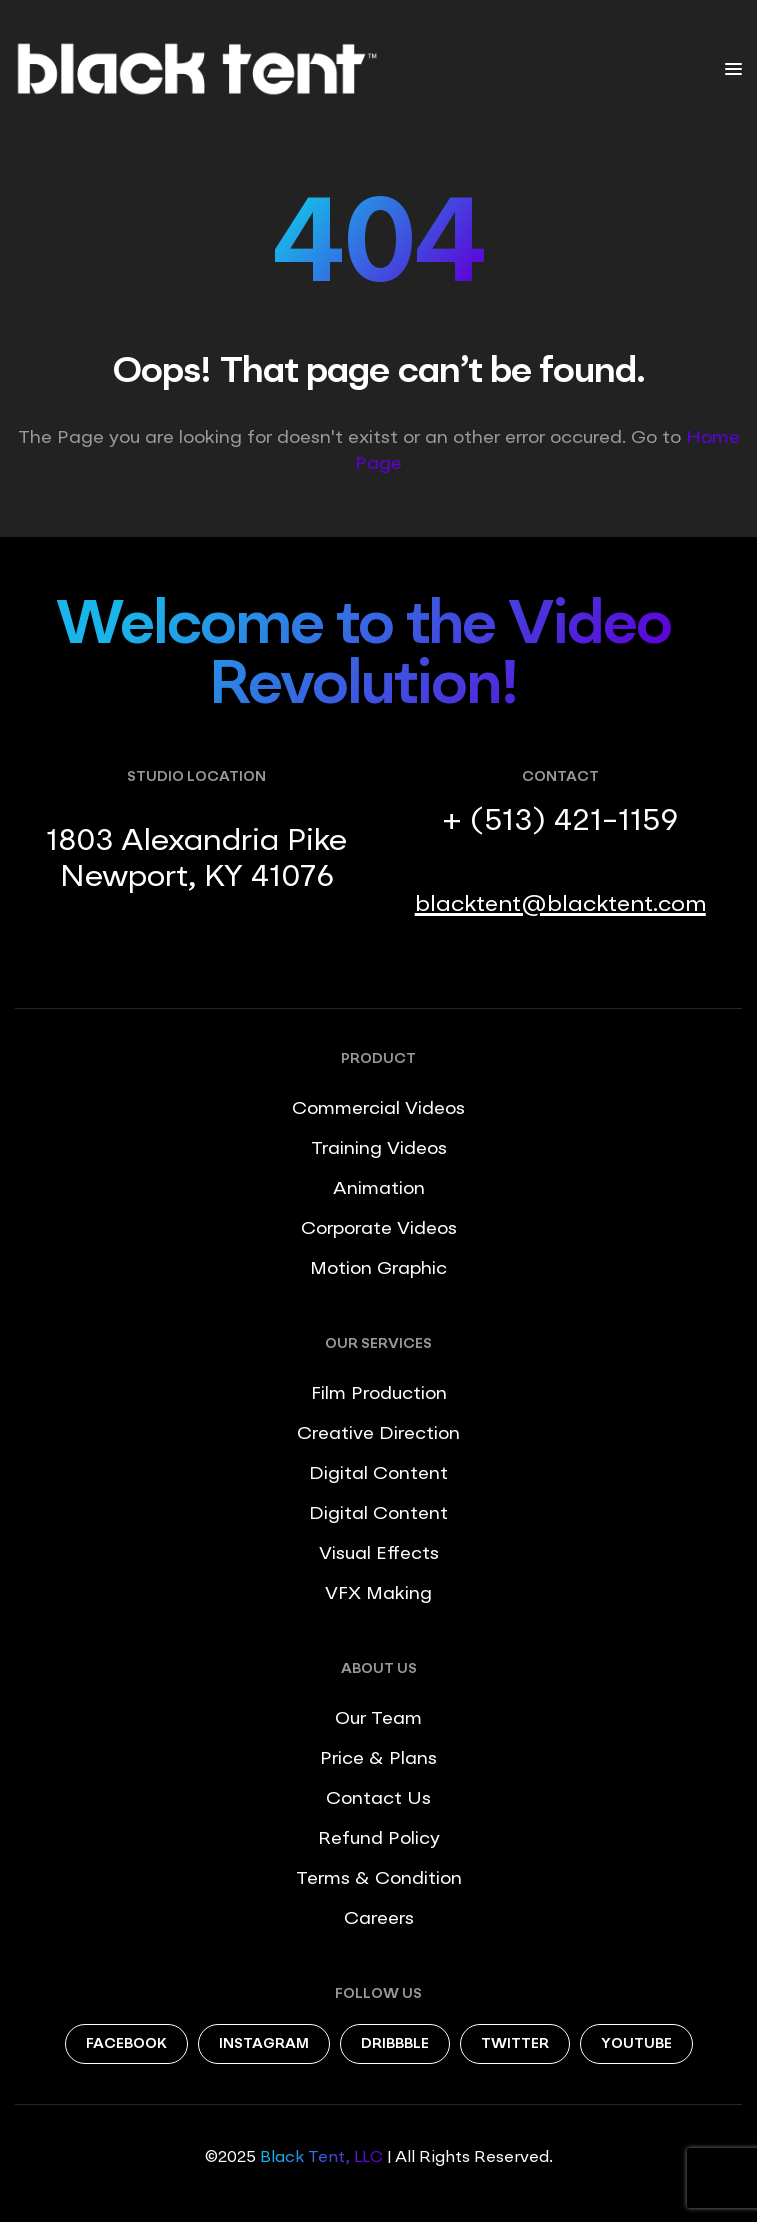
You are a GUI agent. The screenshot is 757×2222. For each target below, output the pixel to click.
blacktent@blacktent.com (560, 905)
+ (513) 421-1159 (560, 822)
